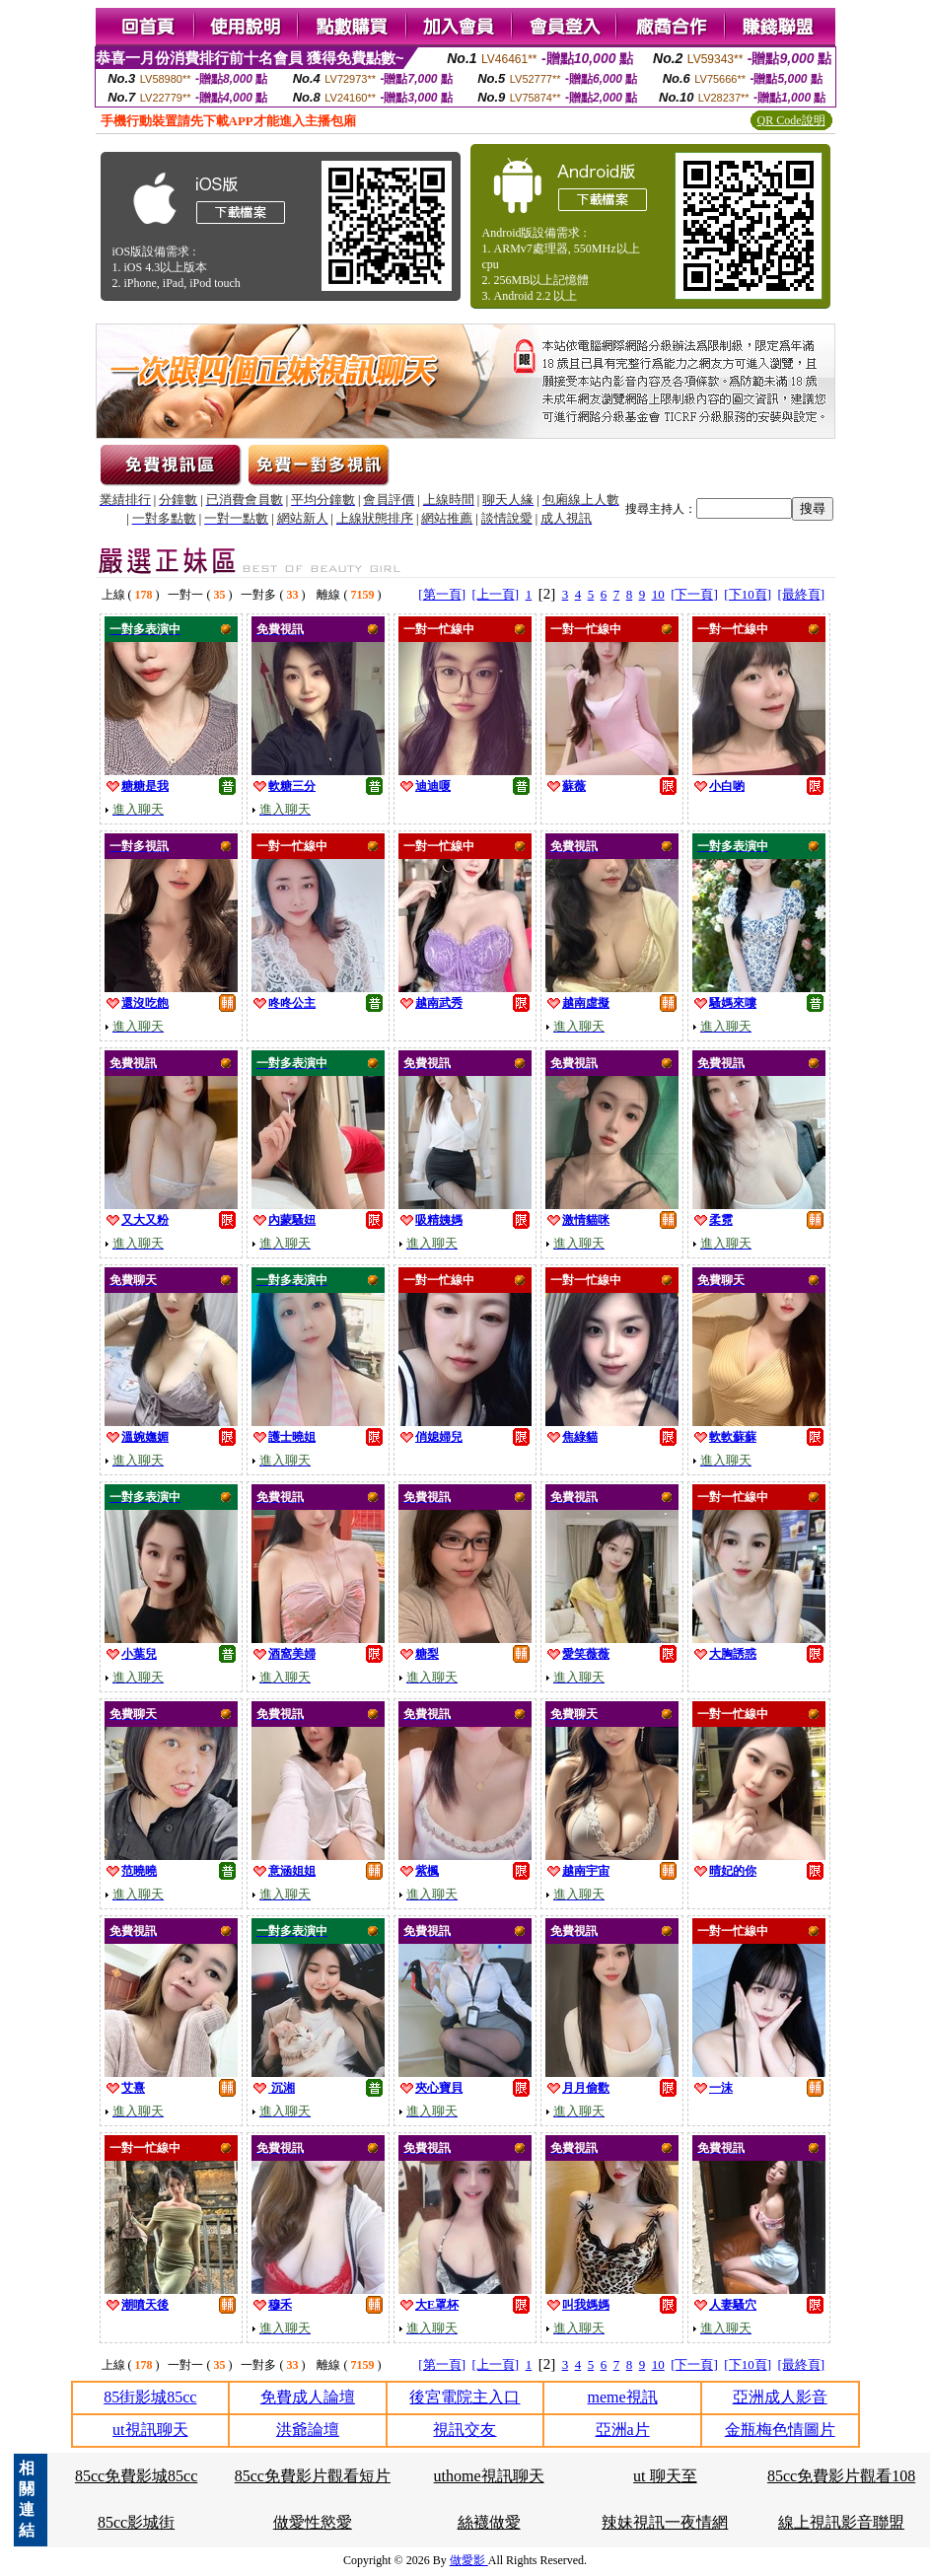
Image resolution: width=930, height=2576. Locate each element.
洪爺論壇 (307, 2429)
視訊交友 (464, 2429)
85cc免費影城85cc (136, 2476)
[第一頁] (441, 594)
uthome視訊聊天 (489, 2476)
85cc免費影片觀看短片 (313, 2476)
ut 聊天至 (664, 2476)
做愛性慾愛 (312, 2522)
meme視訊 (623, 2397)
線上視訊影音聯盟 (841, 2522)
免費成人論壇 (307, 2397)
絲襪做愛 (489, 2522)
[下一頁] (694, 594)
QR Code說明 (791, 120)
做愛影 (469, 2560)
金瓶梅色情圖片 (780, 2429)
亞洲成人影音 (780, 2397)
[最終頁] (801, 594)
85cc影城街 (136, 2522)
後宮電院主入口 (464, 2397)
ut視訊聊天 (149, 2429)
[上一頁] (495, 594)
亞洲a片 (623, 2429)
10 (658, 594)
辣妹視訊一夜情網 (665, 2522)
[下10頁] (747, 594)
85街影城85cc (150, 2397)
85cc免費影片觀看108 (841, 2476)
